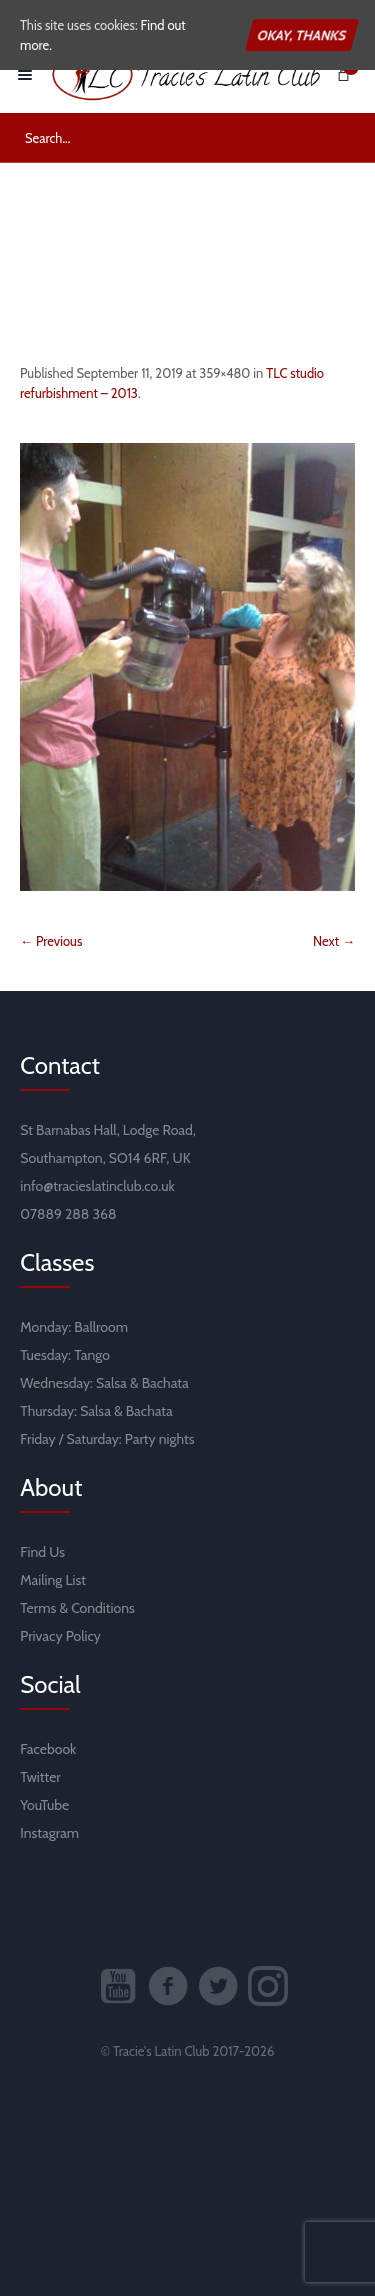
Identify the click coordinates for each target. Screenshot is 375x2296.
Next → (334, 941)
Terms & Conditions (77, 1608)
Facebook (48, 1749)
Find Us (42, 1552)
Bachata (165, 1383)
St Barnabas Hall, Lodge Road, (108, 1130)
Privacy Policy (60, 1636)
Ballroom (101, 1327)
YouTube (44, 1805)
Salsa (111, 1383)
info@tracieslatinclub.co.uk (97, 1186)
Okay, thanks (302, 35)
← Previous (51, 941)
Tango (92, 1355)
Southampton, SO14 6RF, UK (105, 1158)
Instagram (49, 1833)
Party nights (160, 1439)
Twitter (40, 1777)
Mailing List (53, 1580)
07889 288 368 (68, 1214)
